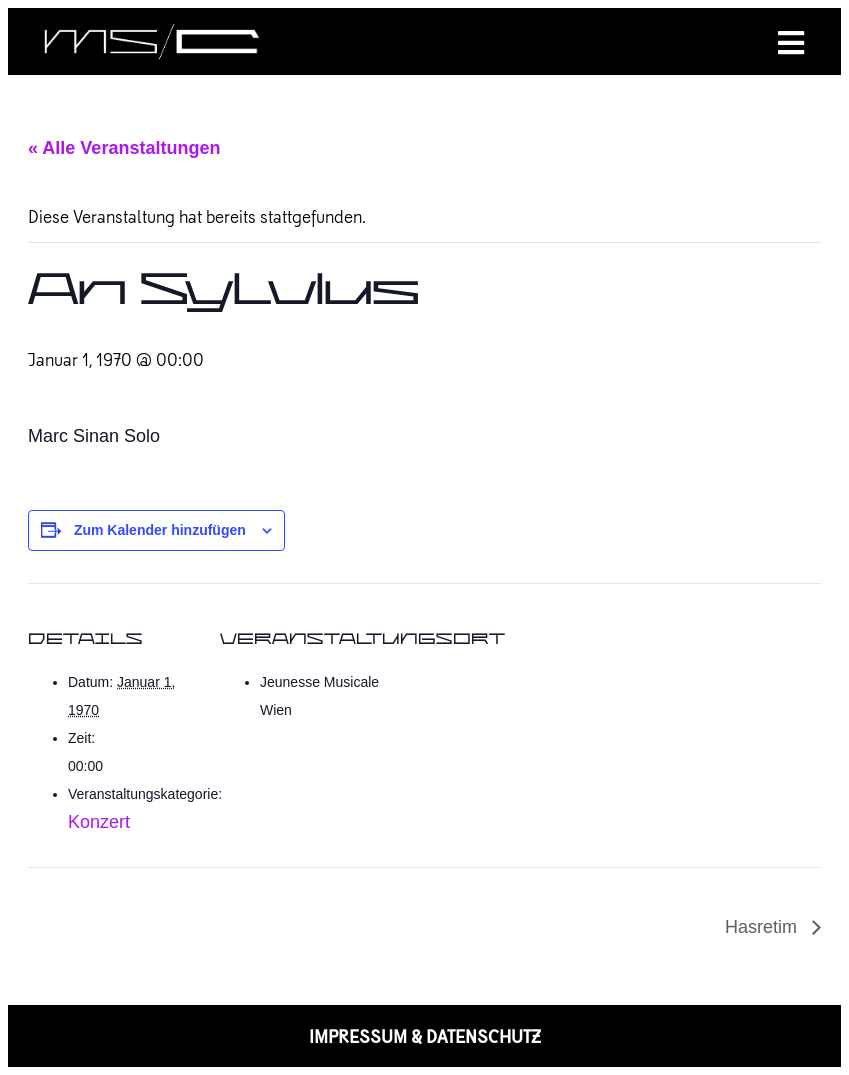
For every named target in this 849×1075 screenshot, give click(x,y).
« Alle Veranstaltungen (124, 148)
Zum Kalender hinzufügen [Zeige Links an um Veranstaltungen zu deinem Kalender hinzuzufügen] (160, 530)
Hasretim (763, 927)
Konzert (99, 822)
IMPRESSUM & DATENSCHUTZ (425, 1036)
